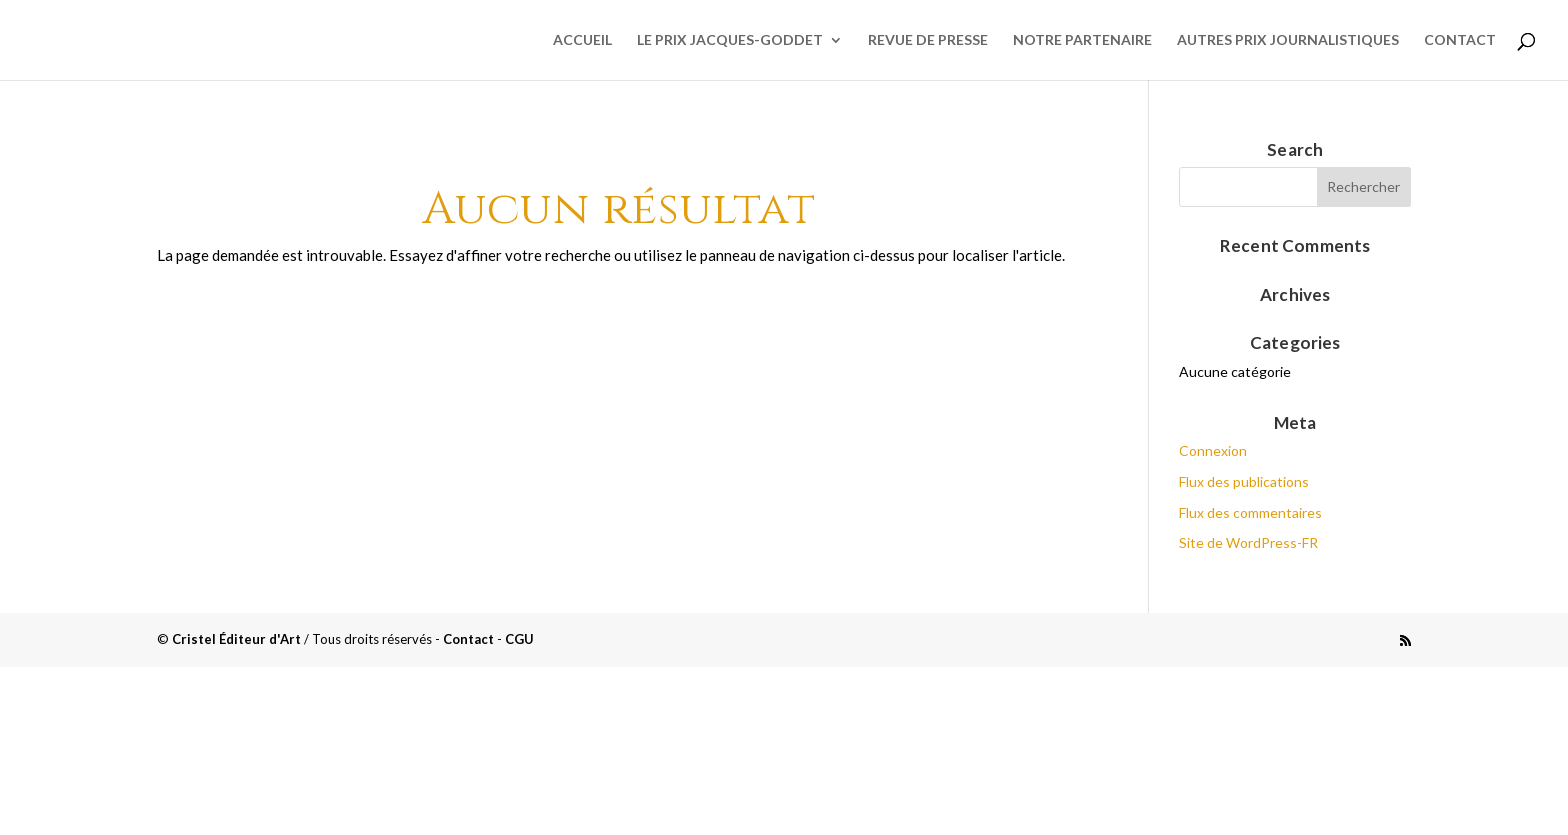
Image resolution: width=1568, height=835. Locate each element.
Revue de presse (928, 40)
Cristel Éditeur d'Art (236, 639)
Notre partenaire (1082, 40)
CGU (519, 639)
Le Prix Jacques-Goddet (730, 40)
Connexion (1213, 450)
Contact (1460, 40)
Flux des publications (1244, 481)
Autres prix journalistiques (1288, 40)
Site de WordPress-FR (1248, 542)
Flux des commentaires (1250, 512)
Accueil (582, 40)
